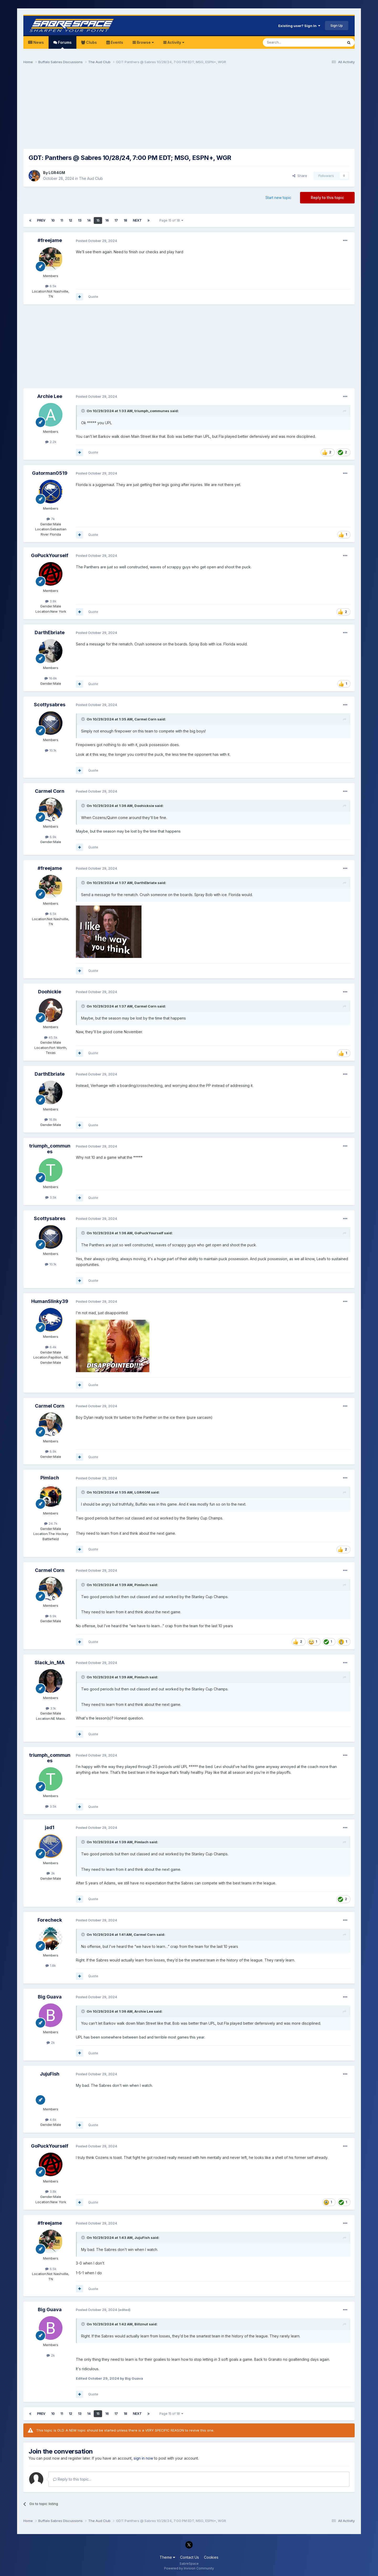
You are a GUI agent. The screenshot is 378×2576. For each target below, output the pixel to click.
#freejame (50, 240)
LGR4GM (57, 172)
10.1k (50, 750)
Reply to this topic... (72, 2479)
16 (107, 220)
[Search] (289, 42)
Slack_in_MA (50, 1662)
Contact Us (189, 2557)
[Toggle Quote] (83, 411)
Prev (41, 220)
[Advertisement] (189, 109)
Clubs (91, 42)
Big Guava (50, 1997)
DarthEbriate (50, 632)
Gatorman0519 (49, 473)
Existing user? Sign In (299, 26)
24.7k (50, 1523)
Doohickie (49, 991)
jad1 (49, 1827)
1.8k (50, 1965)
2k (50, 2042)
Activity (175, 42)
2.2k (50, 442)
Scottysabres (49, 704)
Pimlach (49, 1477)
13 (79, 220)
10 (53, 220)
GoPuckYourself (49, 555)
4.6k (50, 2119)
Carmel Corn (145, 719)
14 (89, 220)
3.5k (50, 1197)
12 (70, 220)
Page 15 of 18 (171, 220)
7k (50, 519)
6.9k (50, 837)
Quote (93, 296)
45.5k (50, 1037)
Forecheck (50, 1920)
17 (116, 220)
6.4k (50, 1347)
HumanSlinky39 (49, 1301)
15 (97, 220)
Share (299, 176)
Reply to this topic (327, 197)
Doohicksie (144, 806)
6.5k (50, 286)
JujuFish (49, 2074)
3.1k (51, 1708)
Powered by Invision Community (189, 2568)
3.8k (50, 601)
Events (116, 42)
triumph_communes (151, 411)
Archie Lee (49, 396)
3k (50, 1873)
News (38, 42)
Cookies (211, 2557)
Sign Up (336, 25)
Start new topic (278, 197)
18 (125, 220)
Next (137, 220)
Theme (167, 2557)
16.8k (50, 678)
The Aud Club (91, 178)
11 (61, 220)
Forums (64, 44)
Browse (145, 42)
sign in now (143, 2458)
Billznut (141, 2324)
